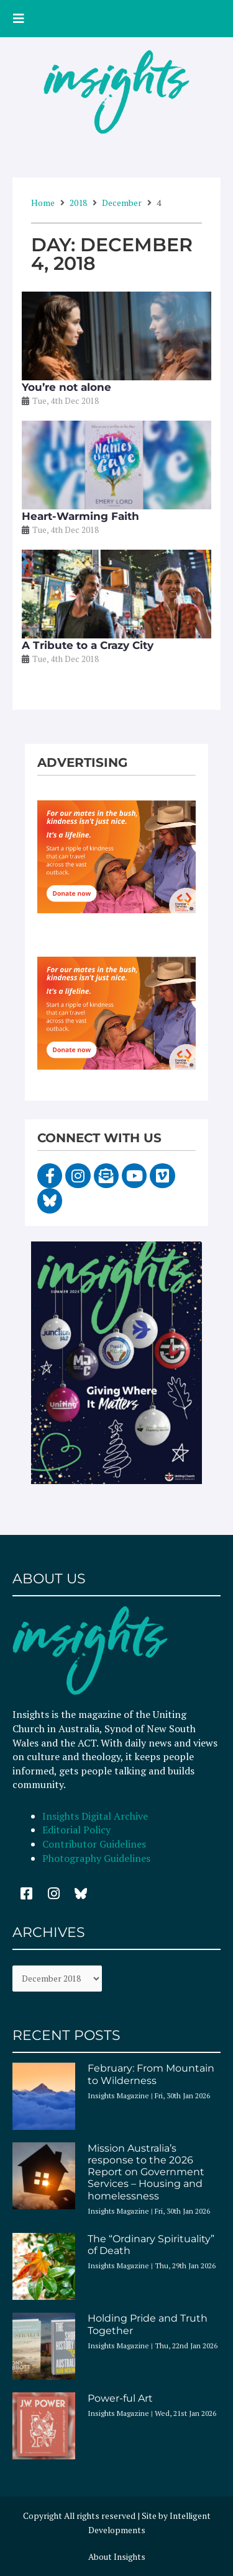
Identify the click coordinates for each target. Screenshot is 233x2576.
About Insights (116, 2556)
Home (43, 202)
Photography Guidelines (96, 1858)
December (122, 202)
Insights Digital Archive (95, 1816)
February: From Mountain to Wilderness (151, 2074)
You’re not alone (66, 387)
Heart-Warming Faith (80, 516)
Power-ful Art (120, 2398)
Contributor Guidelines (94, 1844)
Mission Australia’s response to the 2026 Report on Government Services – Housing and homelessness (146, 2172)
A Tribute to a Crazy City (87, 645)
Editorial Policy (77, 1829)
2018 (78, 202)
